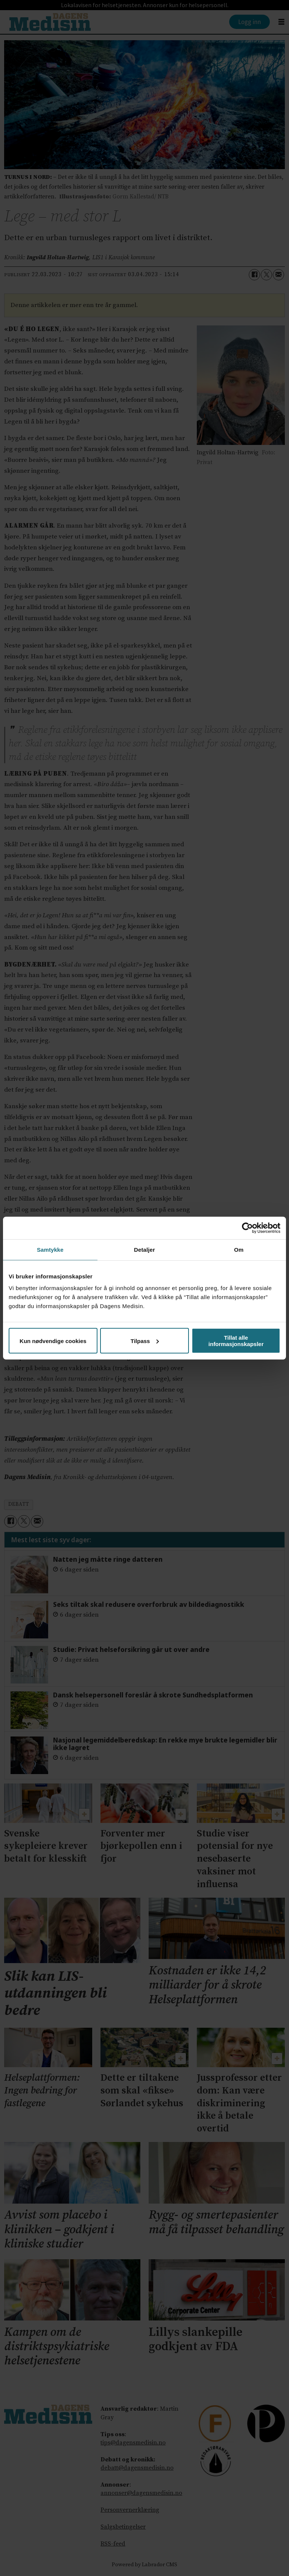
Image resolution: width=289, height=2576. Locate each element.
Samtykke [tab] (50, 1249)
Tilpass (145, 1340)
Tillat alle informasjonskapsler (236, 1340)
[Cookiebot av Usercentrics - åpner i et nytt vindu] (247, 1227)
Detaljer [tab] (144, 1249)
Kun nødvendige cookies (53, 1340)
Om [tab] (238, 1249)
